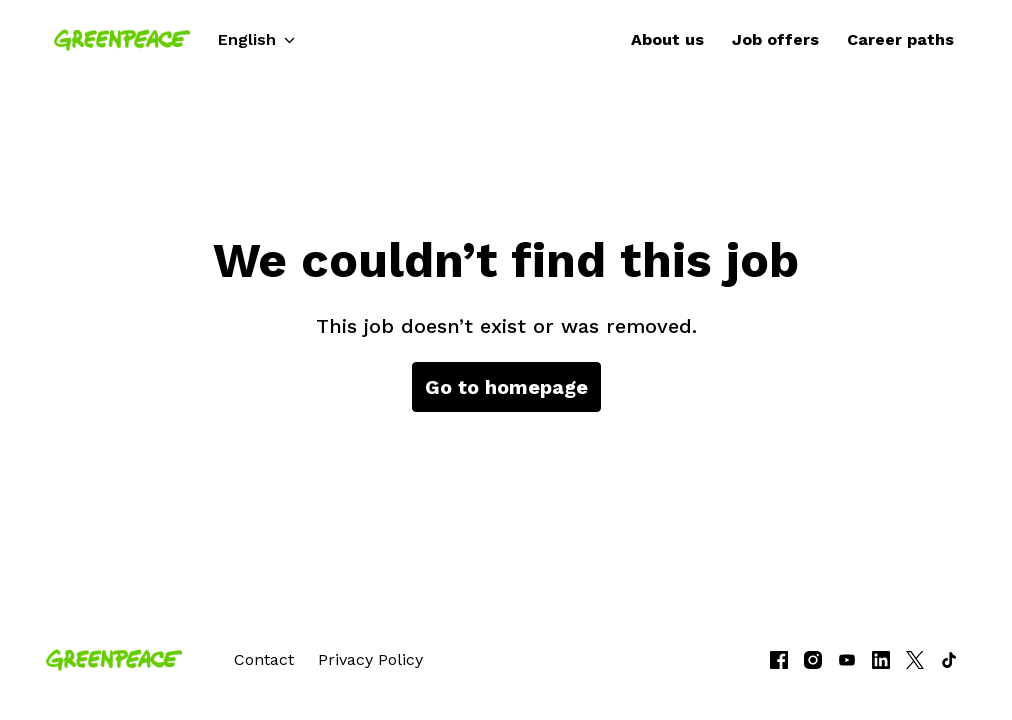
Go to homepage (506, 387)
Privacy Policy (370, 659)
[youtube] (847, 660)
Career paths (900, 39)
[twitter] (915, 660)
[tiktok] (949, 660)
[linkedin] (881, 660)
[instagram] (813, 660)
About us (667, 39)
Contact (264, 659)
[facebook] (779, 660)
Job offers (775, 39)
